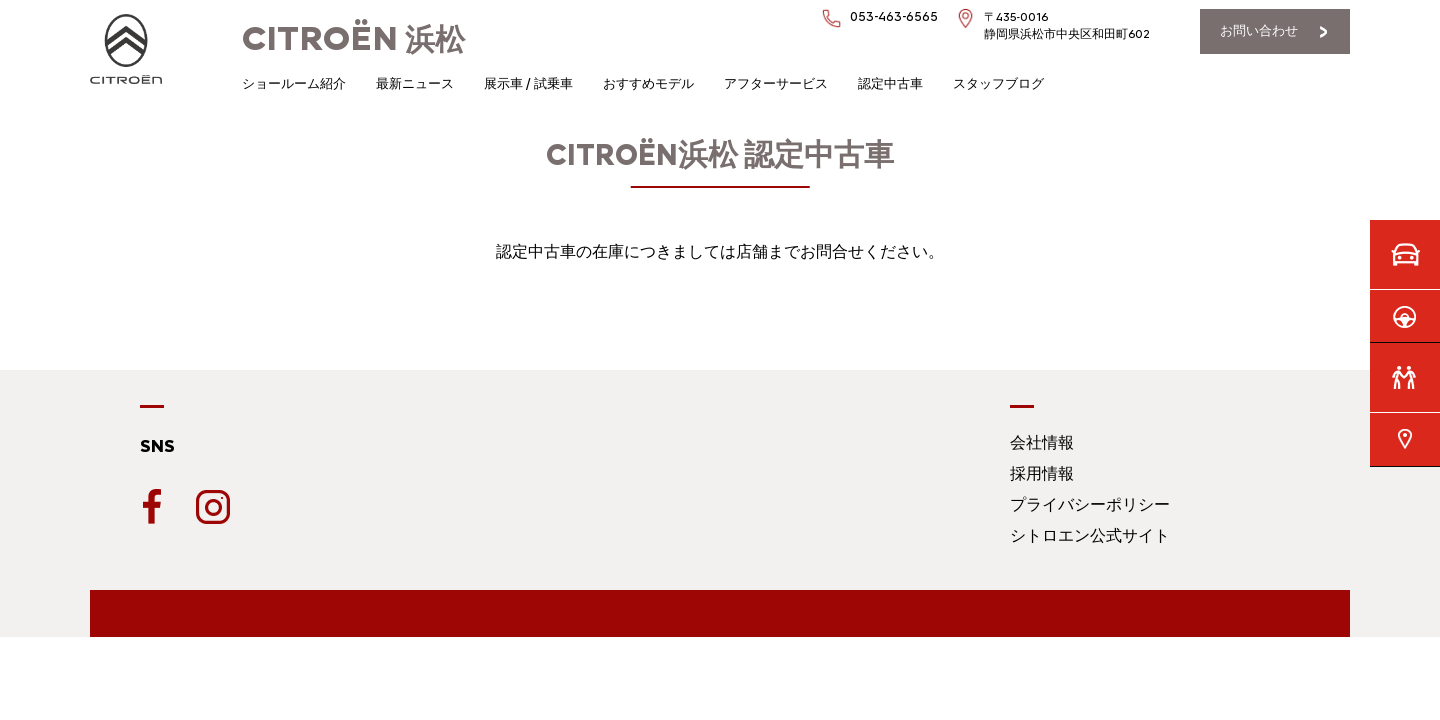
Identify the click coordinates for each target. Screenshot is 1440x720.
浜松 (353, 39)
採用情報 (1042, 473)
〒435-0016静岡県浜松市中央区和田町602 (1067, 25)
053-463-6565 (894, 16)
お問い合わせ (1259, 30)
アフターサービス (776, 83)
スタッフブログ (998, 83)
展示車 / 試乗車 (528, 83)
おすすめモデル (648, 83)
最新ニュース (415, 83)
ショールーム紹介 (294, 83)
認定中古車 (890, 83)
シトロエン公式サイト (1090, 535)
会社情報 (1042, 442)
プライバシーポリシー (1090, 504)
